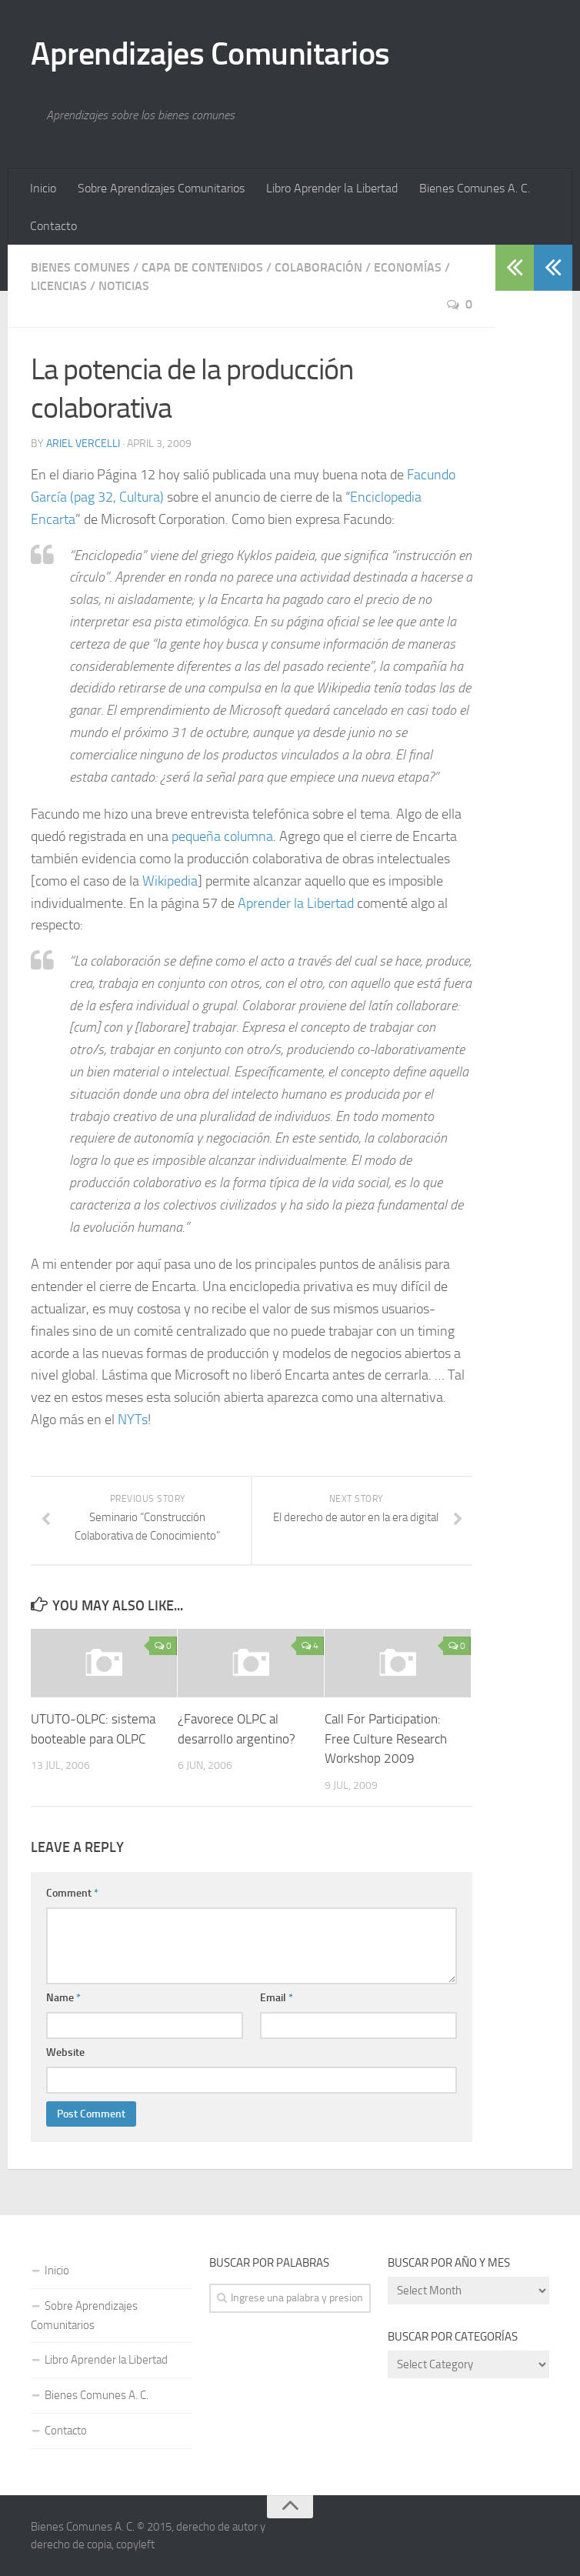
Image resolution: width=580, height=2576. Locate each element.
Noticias (123, 286)
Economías (408, 267)
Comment (72, 1893)
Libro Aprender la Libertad (332, 188)
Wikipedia (170, 881)
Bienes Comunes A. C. (474, 188)
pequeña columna (222, 836)
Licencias (59, 286)
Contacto (53, 226)
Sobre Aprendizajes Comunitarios (161, 188)
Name (63, 1997)
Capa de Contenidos (202, 267)
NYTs (133, 1419)
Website (65, 2052)
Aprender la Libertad (296, 903)
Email (276, 1997)
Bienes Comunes (80, 267)
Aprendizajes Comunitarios (210, 54)
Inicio (43, 188)
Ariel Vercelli (83, 443)
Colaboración (318, 267)
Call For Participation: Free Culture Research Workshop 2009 (386, 1738)
